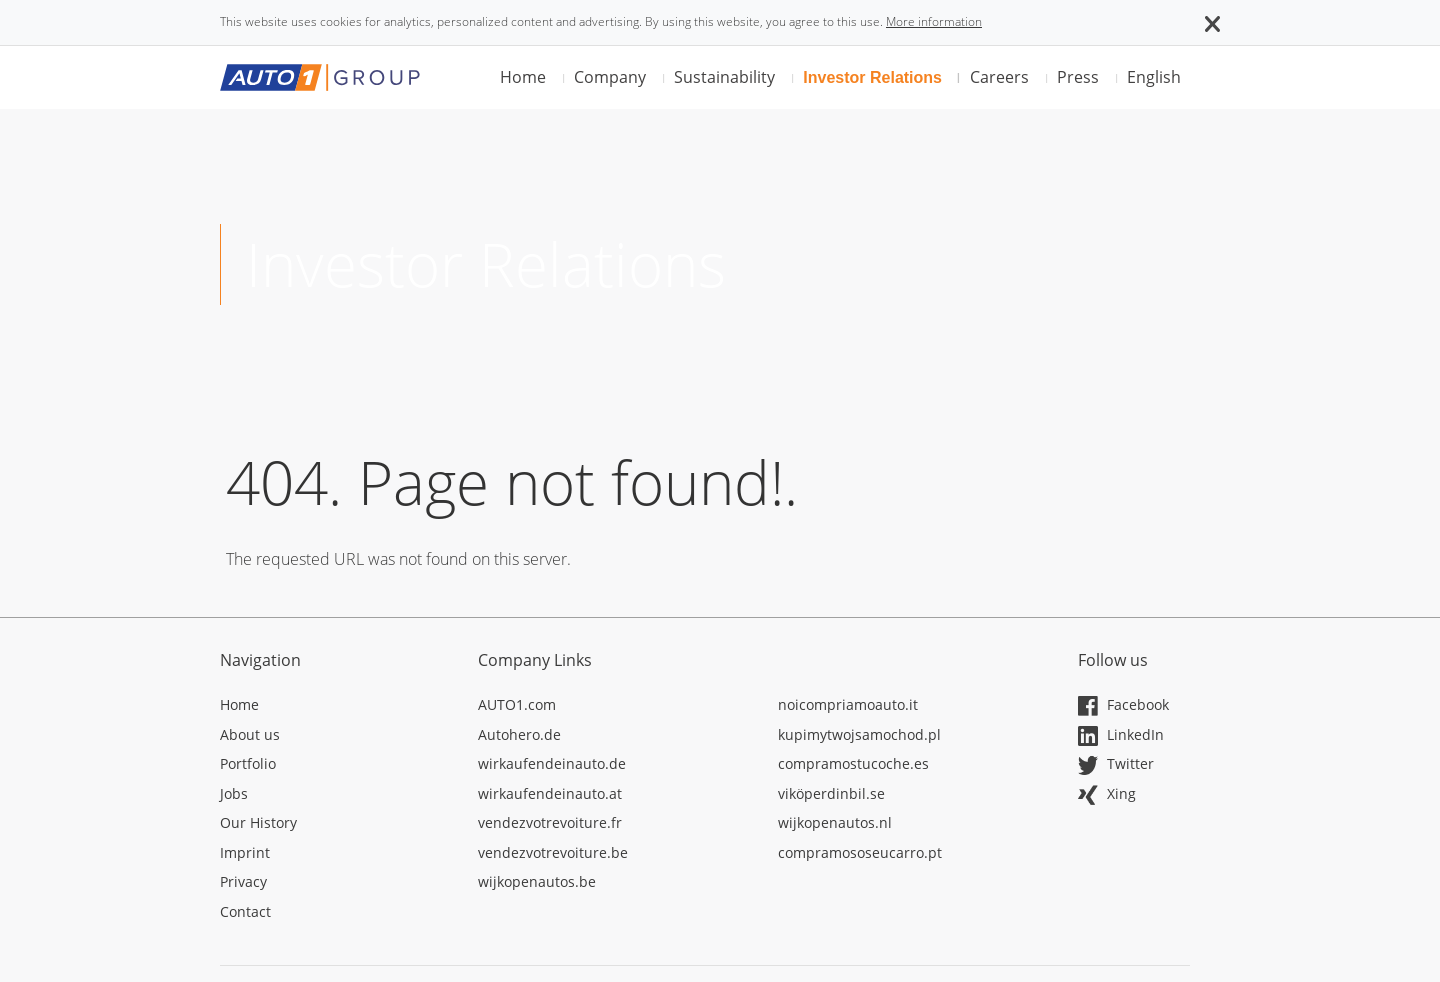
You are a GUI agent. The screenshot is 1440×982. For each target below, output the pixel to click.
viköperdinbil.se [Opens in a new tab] (831, 793)
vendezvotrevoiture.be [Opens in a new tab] (553, 852)
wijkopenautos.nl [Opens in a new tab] (835, 822)
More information (934, 21)
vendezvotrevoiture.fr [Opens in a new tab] (550, 822)
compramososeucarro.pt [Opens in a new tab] (860, 852)
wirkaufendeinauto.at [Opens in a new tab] (550, 793)
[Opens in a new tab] (334, 708)
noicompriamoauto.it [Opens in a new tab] (848, 704)
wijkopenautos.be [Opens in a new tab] (537, 881)
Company (610, 77)
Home (523, 77)
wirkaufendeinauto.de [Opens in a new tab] (552, 763)
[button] (1212, 22)
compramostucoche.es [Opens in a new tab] (853, 763)
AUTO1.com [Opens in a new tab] (517, 704)
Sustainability (724, 77)
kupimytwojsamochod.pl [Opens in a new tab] (859, 734)
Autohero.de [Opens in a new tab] (519, 734)
